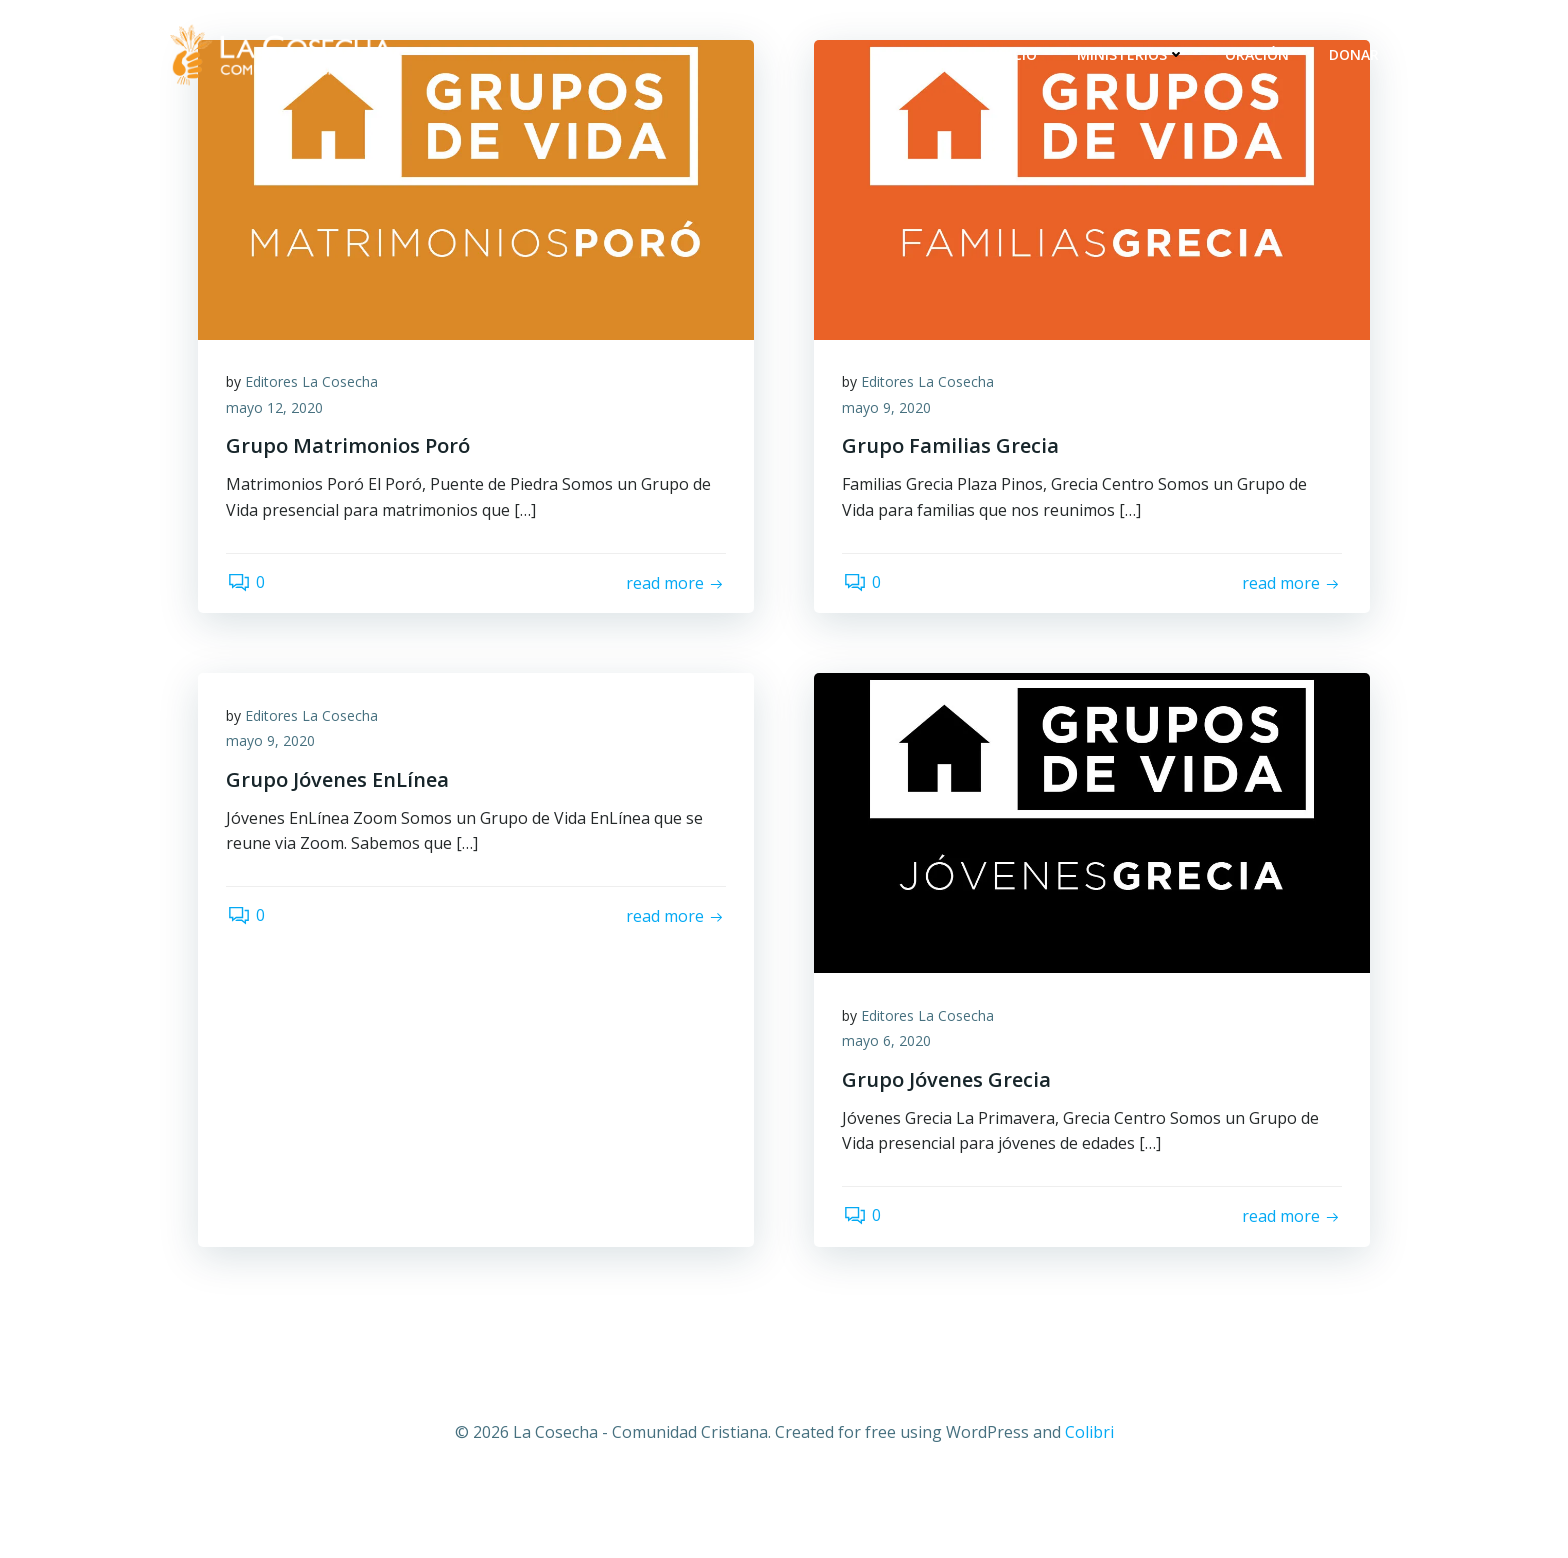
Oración (1258, 55)
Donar (1355, 55)
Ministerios (1132, 55)
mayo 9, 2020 (888, 408)
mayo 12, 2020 (276, 408)
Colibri (1089, 1439)
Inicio (1016, 55)
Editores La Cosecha (313, 382)
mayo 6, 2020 (888, 1043)
